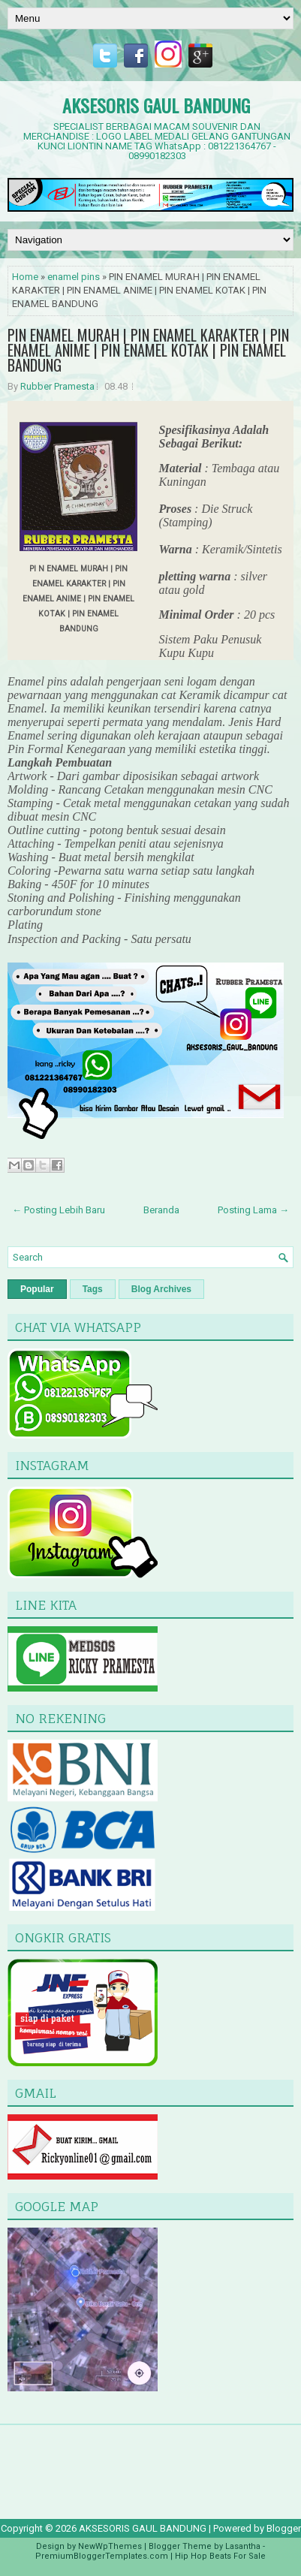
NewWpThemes (110, 2546)
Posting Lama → (253, 1210)
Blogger (283, 2528)
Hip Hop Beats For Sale (220, 2556)
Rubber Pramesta (57, 386)
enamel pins (73, 276)
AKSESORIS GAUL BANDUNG (156, 105)
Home (25, 276)
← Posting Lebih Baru (58, 1210)
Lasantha (242, 2546)
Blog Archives (161, 1289)
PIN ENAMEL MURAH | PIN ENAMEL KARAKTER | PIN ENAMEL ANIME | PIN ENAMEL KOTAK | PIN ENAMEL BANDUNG (148, 349)
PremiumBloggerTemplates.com (101, 2556)
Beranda (161, 1210)
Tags (93, 1289)
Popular (37, 1289)
